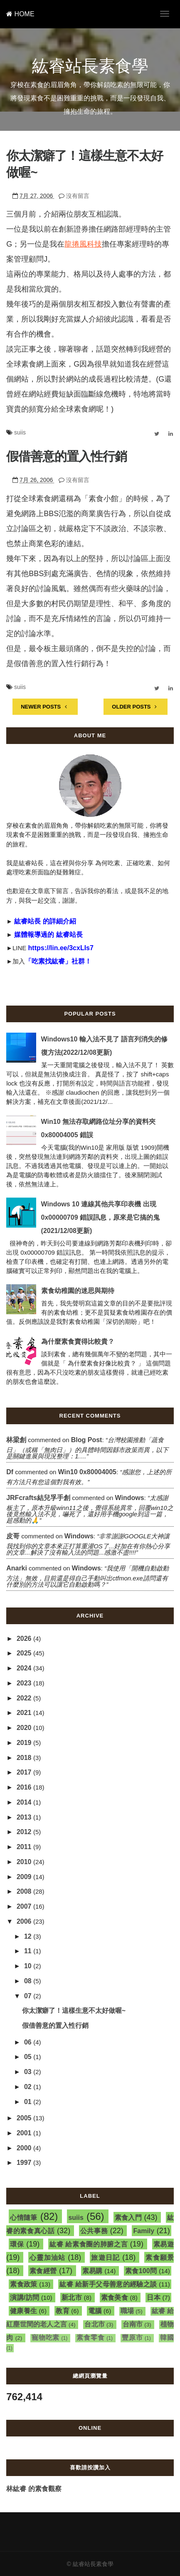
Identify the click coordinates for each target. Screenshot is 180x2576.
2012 (25, 1831)
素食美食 (114, 2297)
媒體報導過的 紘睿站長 (48, 934)
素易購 (92, 2270)
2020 (25, 1727)
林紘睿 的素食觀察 (33, 2488)
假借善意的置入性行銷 (66, 456)
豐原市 (132, 2337)
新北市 (72, 2297)
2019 (25, 1742)
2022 (25, 1698)
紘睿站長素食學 (90, 66)
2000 (25, 2148)
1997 (25, 2162)
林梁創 (16, 1439)
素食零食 (90, 2337)
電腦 (95, 2310)
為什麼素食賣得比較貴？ (77, 1341)
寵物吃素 (46, 2337)
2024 (25, 1668)
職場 (127, 2310)
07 (28, 1995)
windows (129, 1497)
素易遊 (163, 2244)
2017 (25, 1772)
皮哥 (13, 1536)
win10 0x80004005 (87, 1471)
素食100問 (141, 2270)
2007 (25, 1906)
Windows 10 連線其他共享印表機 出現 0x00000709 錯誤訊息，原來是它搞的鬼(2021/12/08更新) (100, 1217)
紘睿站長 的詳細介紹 (45, 921)
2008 (25, 1891)
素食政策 (23, 2284)
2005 (25, 2118)
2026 (25, 1638)
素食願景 (159, 2257)
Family (143, 2230)
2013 (25, 1817)
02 (28, 2086)
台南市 (133, 2324)
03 (28, 2071)
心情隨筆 (23, 2217)
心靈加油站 (47, 2257)
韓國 (167, 2337)
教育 (62, 2310)
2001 (25, 2133)
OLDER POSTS (135, 707)
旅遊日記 (105, 2257)
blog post (86, 1439)
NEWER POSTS (45, 707)
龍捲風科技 (83, 244)
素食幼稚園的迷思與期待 (77, 1290)
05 (28, 2056)
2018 (25, 1757)
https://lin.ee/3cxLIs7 (61, 947)
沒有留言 (77, 195)
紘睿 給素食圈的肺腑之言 (88, 2244)
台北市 (94, 2324)
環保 (17, 2244)
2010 (25, 1861)
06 (28, 2042)
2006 (25, 1921)
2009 (25, 1876)
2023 (25, 1683)
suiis (20, 432)
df (9, 1471)
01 (28, 2101)
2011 (25, 1846)
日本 (153, 2297)
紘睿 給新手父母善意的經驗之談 (108, 2284)
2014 (25, 1802)
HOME (20, 13)
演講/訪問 (24, 2297)
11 (28, 1950)
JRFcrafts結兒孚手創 (38, 1497)
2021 (25, 1712)
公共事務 (94, 2230)
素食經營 (43, 2270)
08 (28, 1980)
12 (28, 1936)
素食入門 (128, 2217)
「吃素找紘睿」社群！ (58, 961)
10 (28, 1965)
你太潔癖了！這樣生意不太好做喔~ (74, 2010)
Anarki (16, 1568)
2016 (25, 1787)
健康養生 (23, 2310)
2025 (25, 1653)
